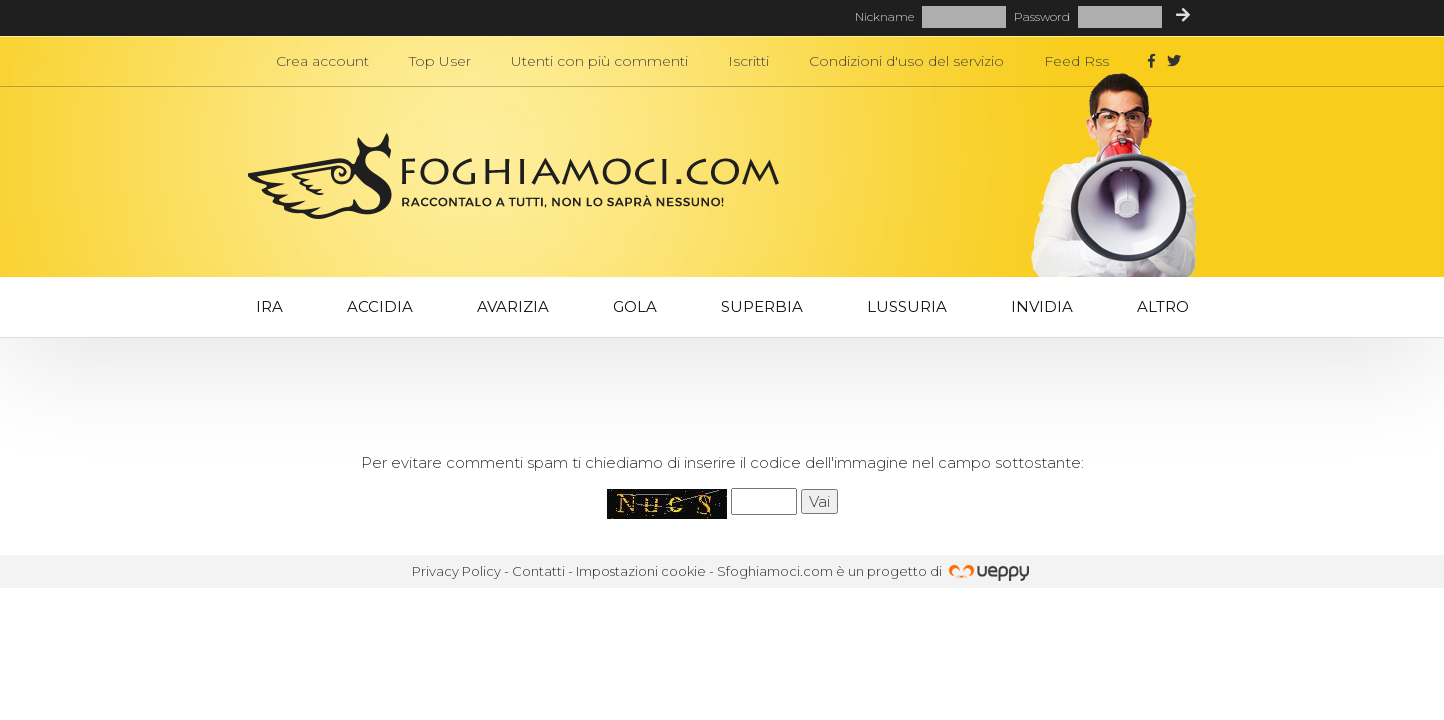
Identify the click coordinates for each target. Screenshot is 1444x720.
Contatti (538, 571)
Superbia (762, 306)
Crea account (322, 61)
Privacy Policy (456, 571)
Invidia (1042, 306)
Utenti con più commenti (599, 61)
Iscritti (748, 61)
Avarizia (513, 306)
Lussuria (907, 306)
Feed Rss (1076, 61)
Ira (269, 306)
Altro (1163, 306)
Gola (635, 306)
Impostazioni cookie (641, 571)
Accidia (380, 306)
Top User (440, 61)
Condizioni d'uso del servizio (906, 61)
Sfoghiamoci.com (775, 571)
